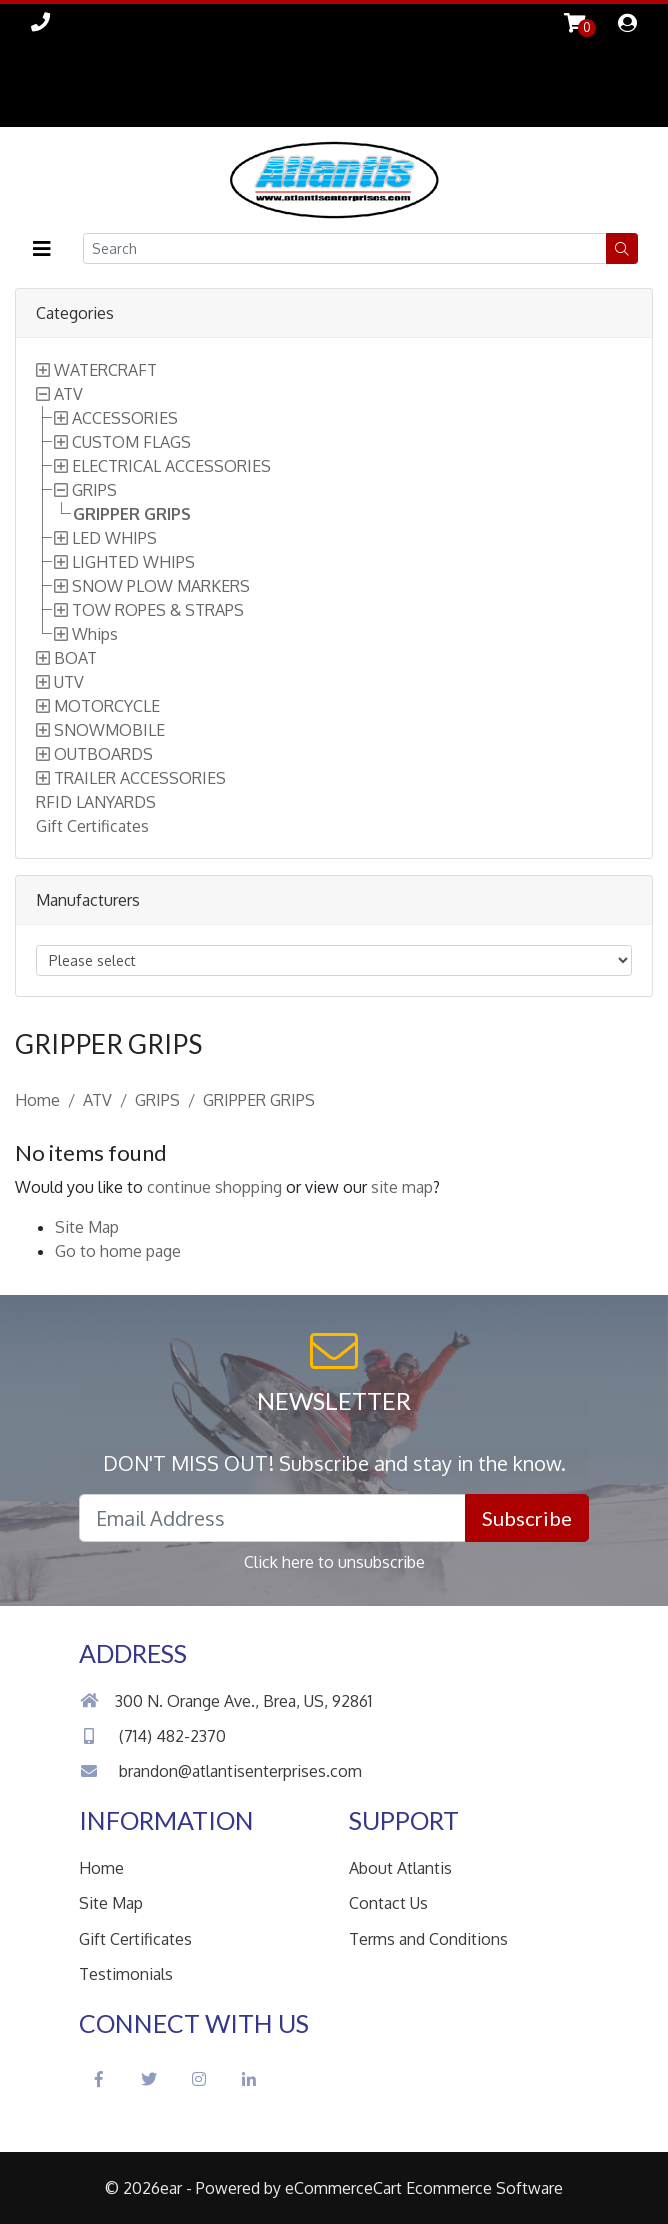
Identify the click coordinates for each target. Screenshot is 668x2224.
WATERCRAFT (105, 370)
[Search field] (345, 248)
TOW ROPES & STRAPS (158, 610)
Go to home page (118, 1251)
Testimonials (126, 1974)
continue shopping (214, 1187)
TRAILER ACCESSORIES (140, 778)
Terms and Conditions (428, 1939)
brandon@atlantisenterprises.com (220, 1771)
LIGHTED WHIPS (133, 562)
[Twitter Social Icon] (149, 2079)
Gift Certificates (92, 826)
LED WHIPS (114, 538)
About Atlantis (400, 1868)
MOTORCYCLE (107, 706)
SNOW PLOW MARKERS (161, 586)
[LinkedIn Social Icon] (249, 2079)
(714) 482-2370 (152, 1736)
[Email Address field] (272, 1518)
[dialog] (627, 24)
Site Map (87, 1227)
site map (402, 1187)
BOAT (75, 658)
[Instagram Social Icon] (199, 2079)
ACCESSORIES (125, 418)
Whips (95, 634)
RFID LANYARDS (96, 802)
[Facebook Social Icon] (99, 2079)
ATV (68, 394)
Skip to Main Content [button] (60, 83)
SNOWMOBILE (109, 730)
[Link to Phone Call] (40, 21)
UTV (69, 682)
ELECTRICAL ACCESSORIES (171, 466)
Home (37, 1100)
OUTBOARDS (103, 754)
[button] (41, 248)
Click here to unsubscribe (334, 1562)
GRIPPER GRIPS (132, 514)
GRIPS (94, 490)
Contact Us (388, 1903)
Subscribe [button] (527, 1518)
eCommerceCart (343, 2188)
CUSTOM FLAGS (131, 442)
